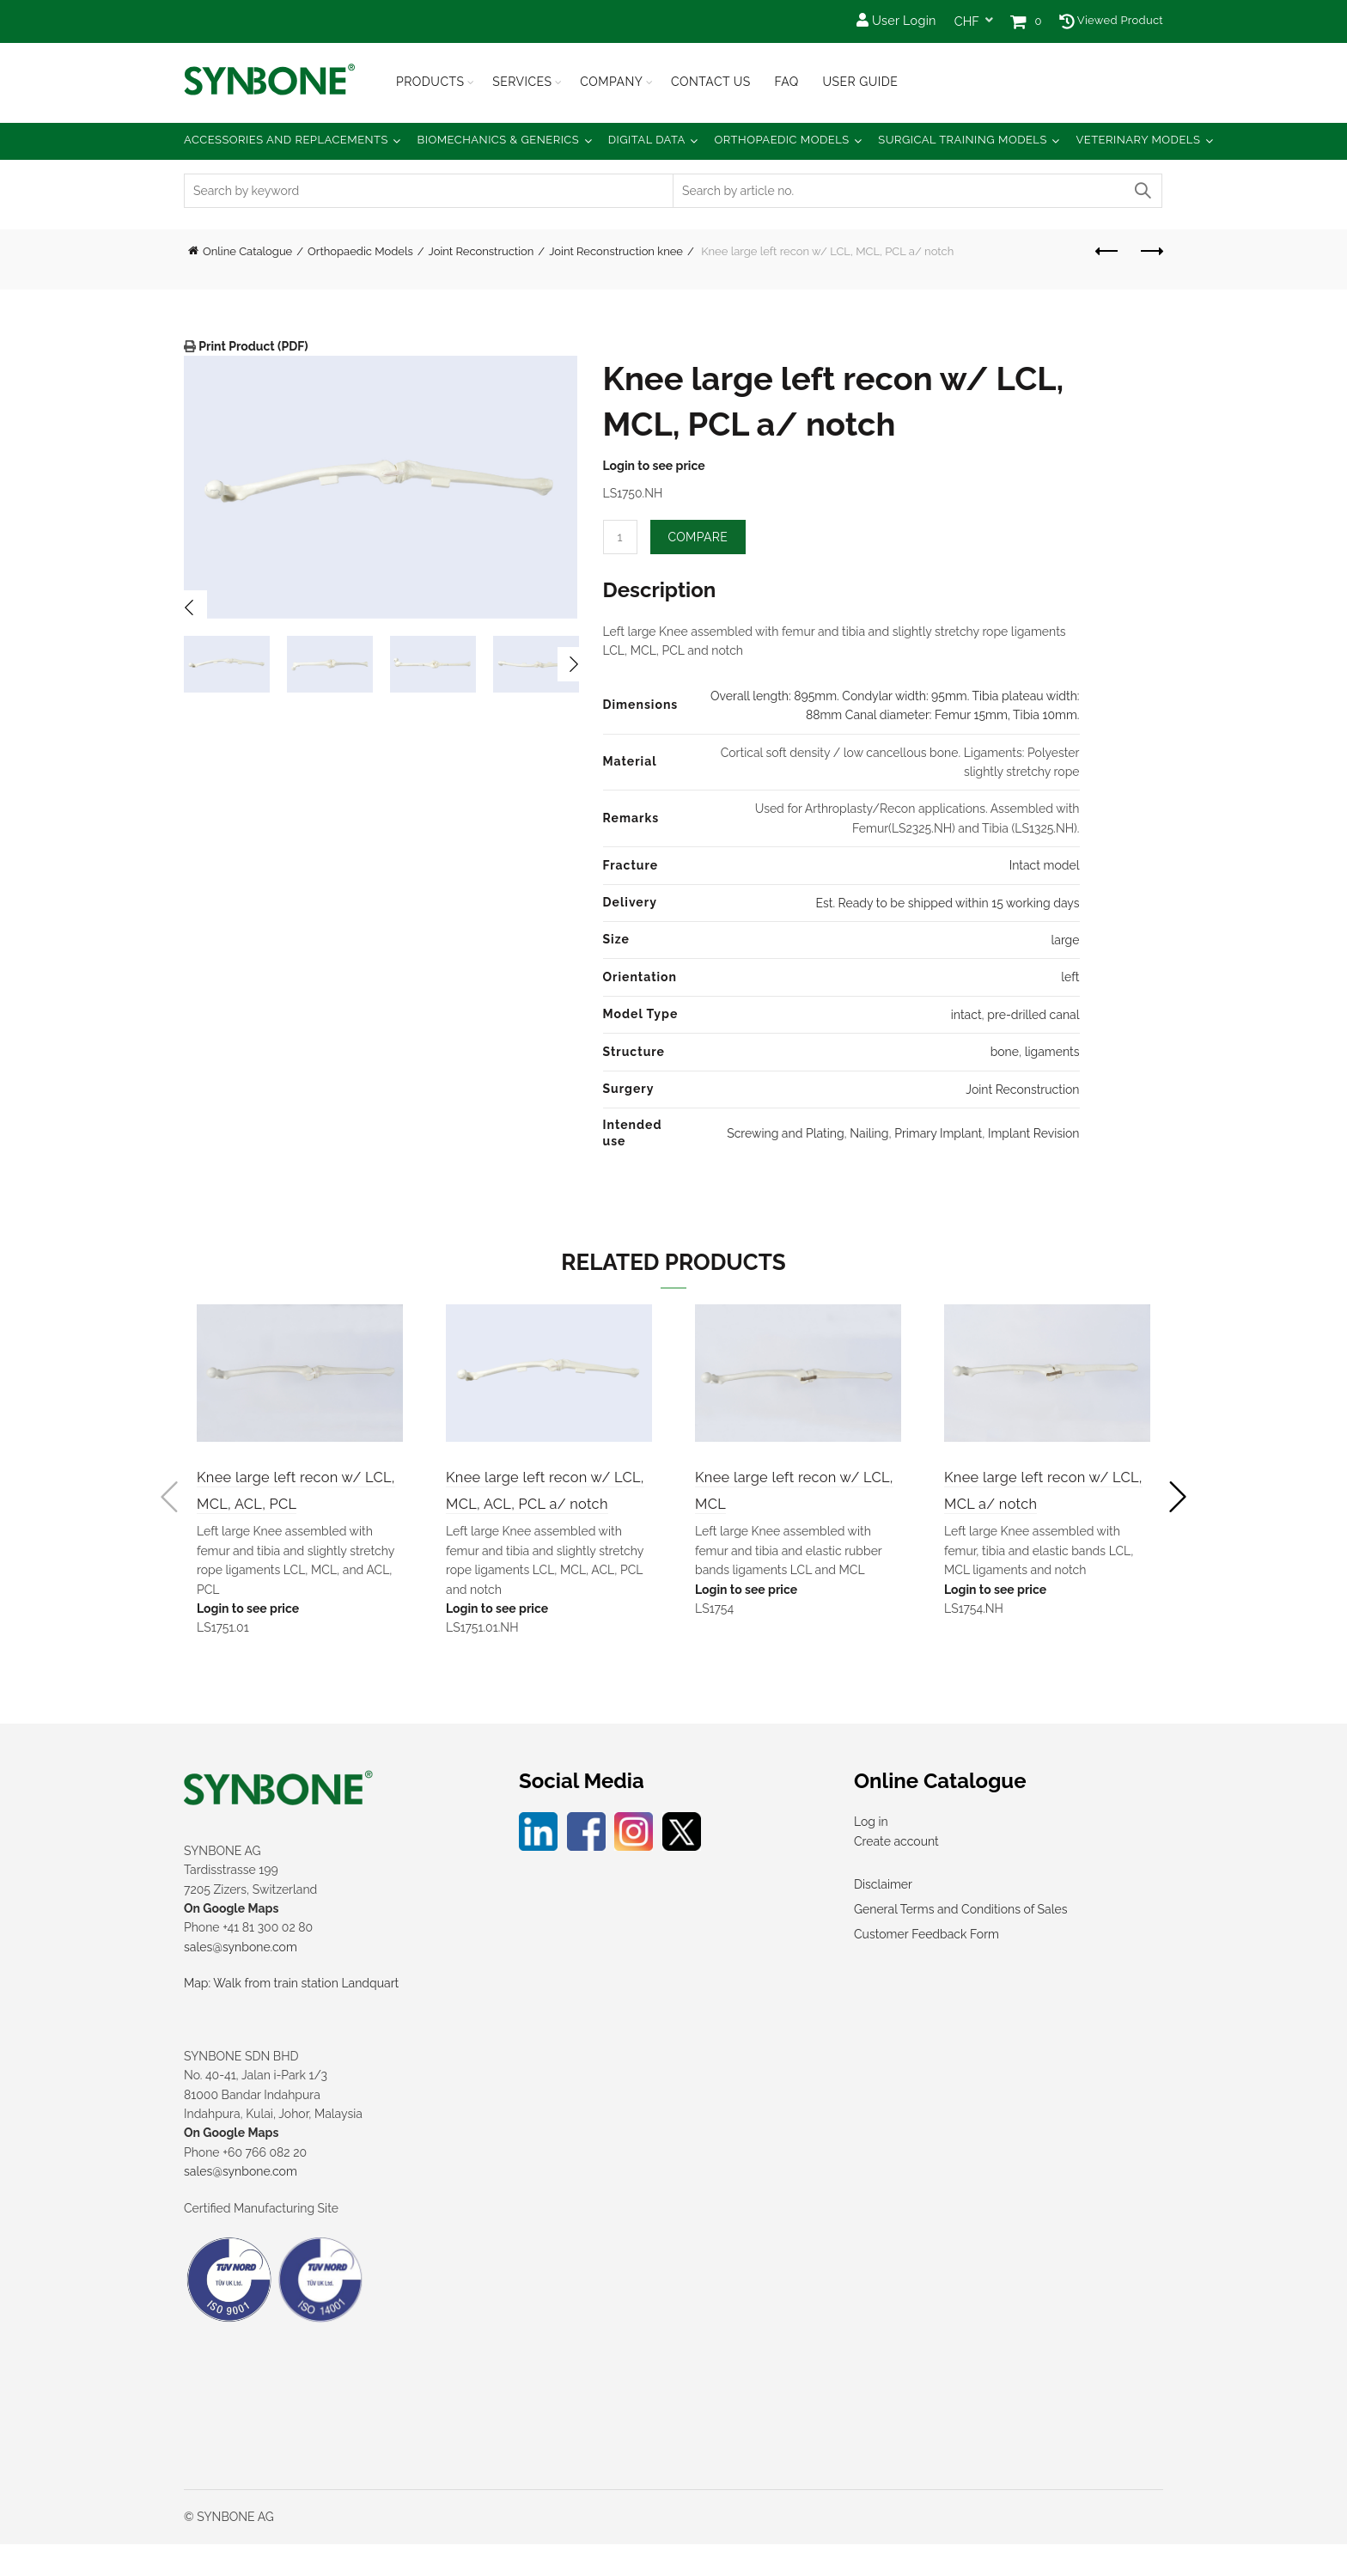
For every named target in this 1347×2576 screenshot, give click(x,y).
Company (611, 82)
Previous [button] (190, 607)
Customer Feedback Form (926, 1967)
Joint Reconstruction (481, 251)
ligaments (1052, 1052)
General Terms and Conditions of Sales (960, 1942)
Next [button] (575, 664)
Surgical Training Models (962, 139)
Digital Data (647, 139)
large (1065, 940)
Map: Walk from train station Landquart (291, 2016)
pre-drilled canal (1033, 1015)
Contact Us (711, 82)
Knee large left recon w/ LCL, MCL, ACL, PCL (291, 1504)
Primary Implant (938, 1133)
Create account (896, 1873)
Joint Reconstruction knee (616, 251)
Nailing (869, 1133)
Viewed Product (1111, 20)
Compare (698, 537)
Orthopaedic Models (781, 139)
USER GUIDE (860, 82)
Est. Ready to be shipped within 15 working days (947, 903)
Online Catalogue (247, 251)
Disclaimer (883, 1917)
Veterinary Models (1138, 139)
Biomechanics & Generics (499, 139)
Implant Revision (1034, 1133)
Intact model (1044, 865)
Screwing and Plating (785, 1133)
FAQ (786, 82)
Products (430, 82)
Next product (1151, 251)
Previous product (1108, 251)
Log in (871, 1854)
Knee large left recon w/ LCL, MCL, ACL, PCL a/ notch (540, 1504)
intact (966, 1015)
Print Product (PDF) (252, 346)
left (1070, 977)
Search (1142, 191)
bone (1004, 1052)
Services (522, 82)
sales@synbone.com (240, 1979)
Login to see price (654, 466)
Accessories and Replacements (286, 139)
